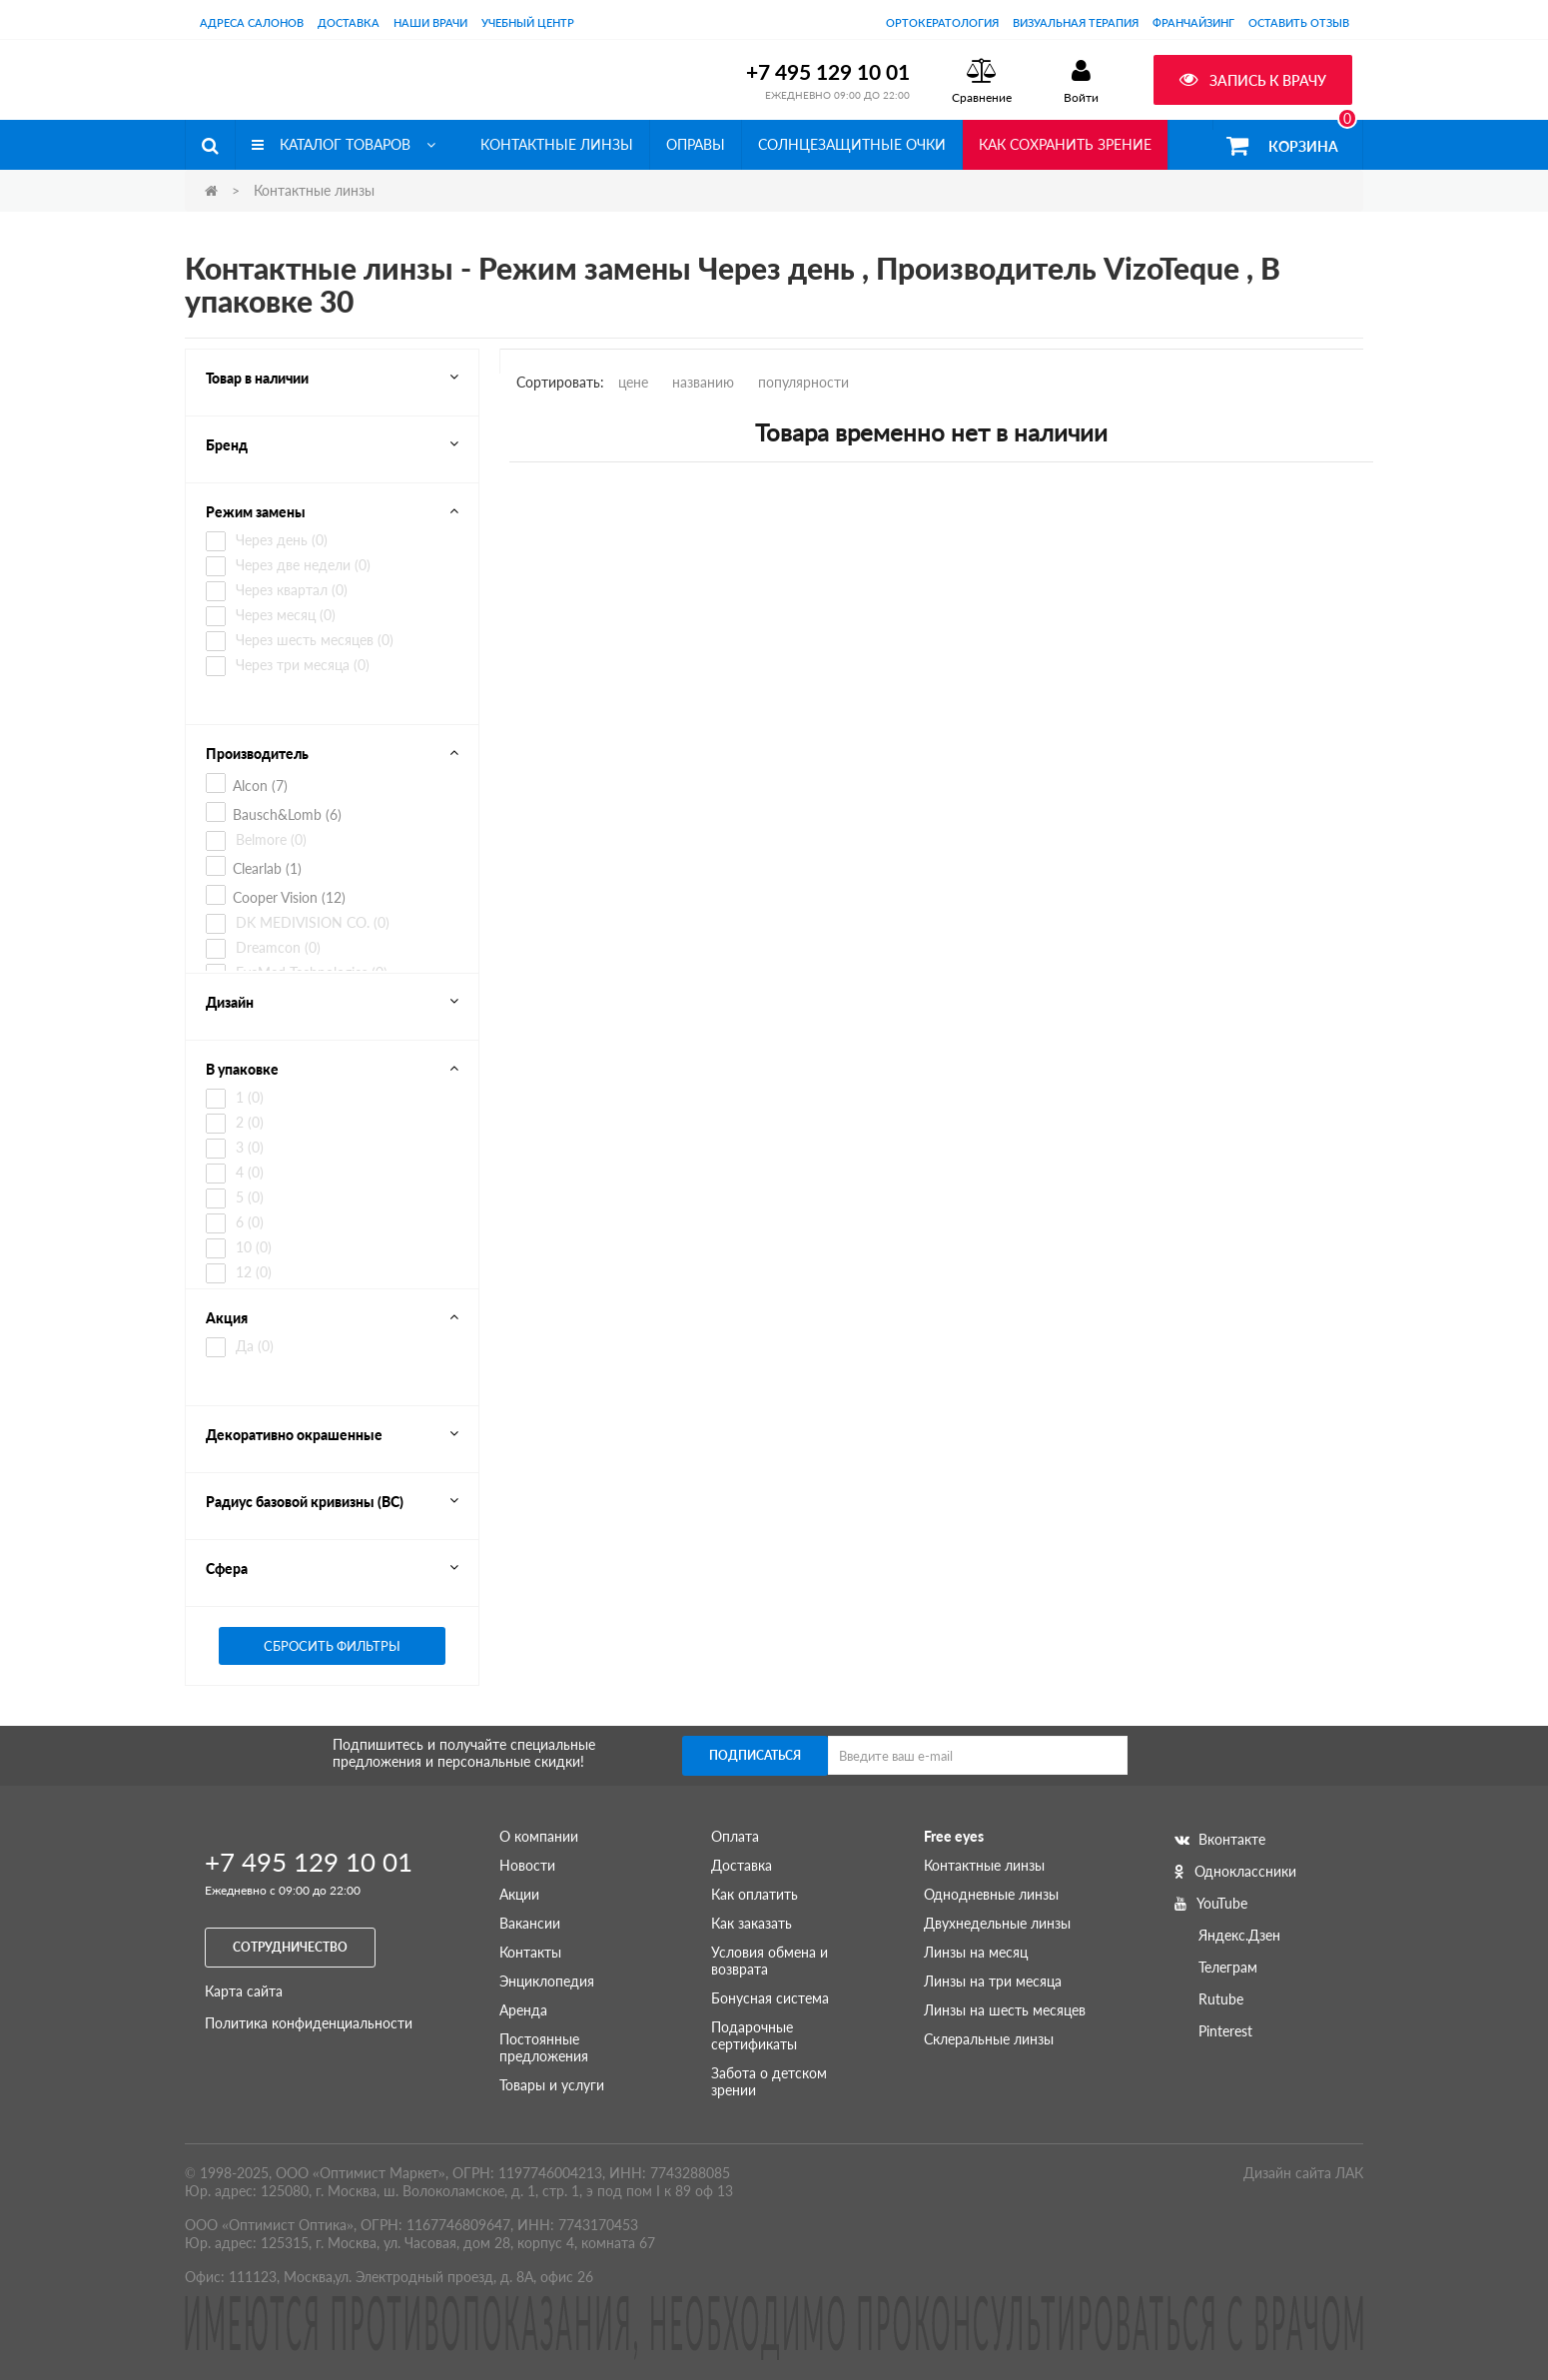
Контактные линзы (556, 144)
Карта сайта (244, 1991)
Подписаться (755, 1755)
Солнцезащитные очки (852, 144)
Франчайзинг (1193, 22)
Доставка (349, 22)
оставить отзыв (1298, 22)
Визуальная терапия (1076, 22)
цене (633, 382)
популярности (803, 382)
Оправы (695, 144)
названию (703, 382)
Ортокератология (942, 22)
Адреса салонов (252, 22)
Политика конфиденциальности (308, 2022)
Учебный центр (527, 22)
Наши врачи (430, 22)
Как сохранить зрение (1065, 144)
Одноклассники (1235, 1871)
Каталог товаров (343, 144)
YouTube (1210, 1903)
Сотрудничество (290, 1947)
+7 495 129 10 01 (828, 71)
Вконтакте (1219, 1839)
